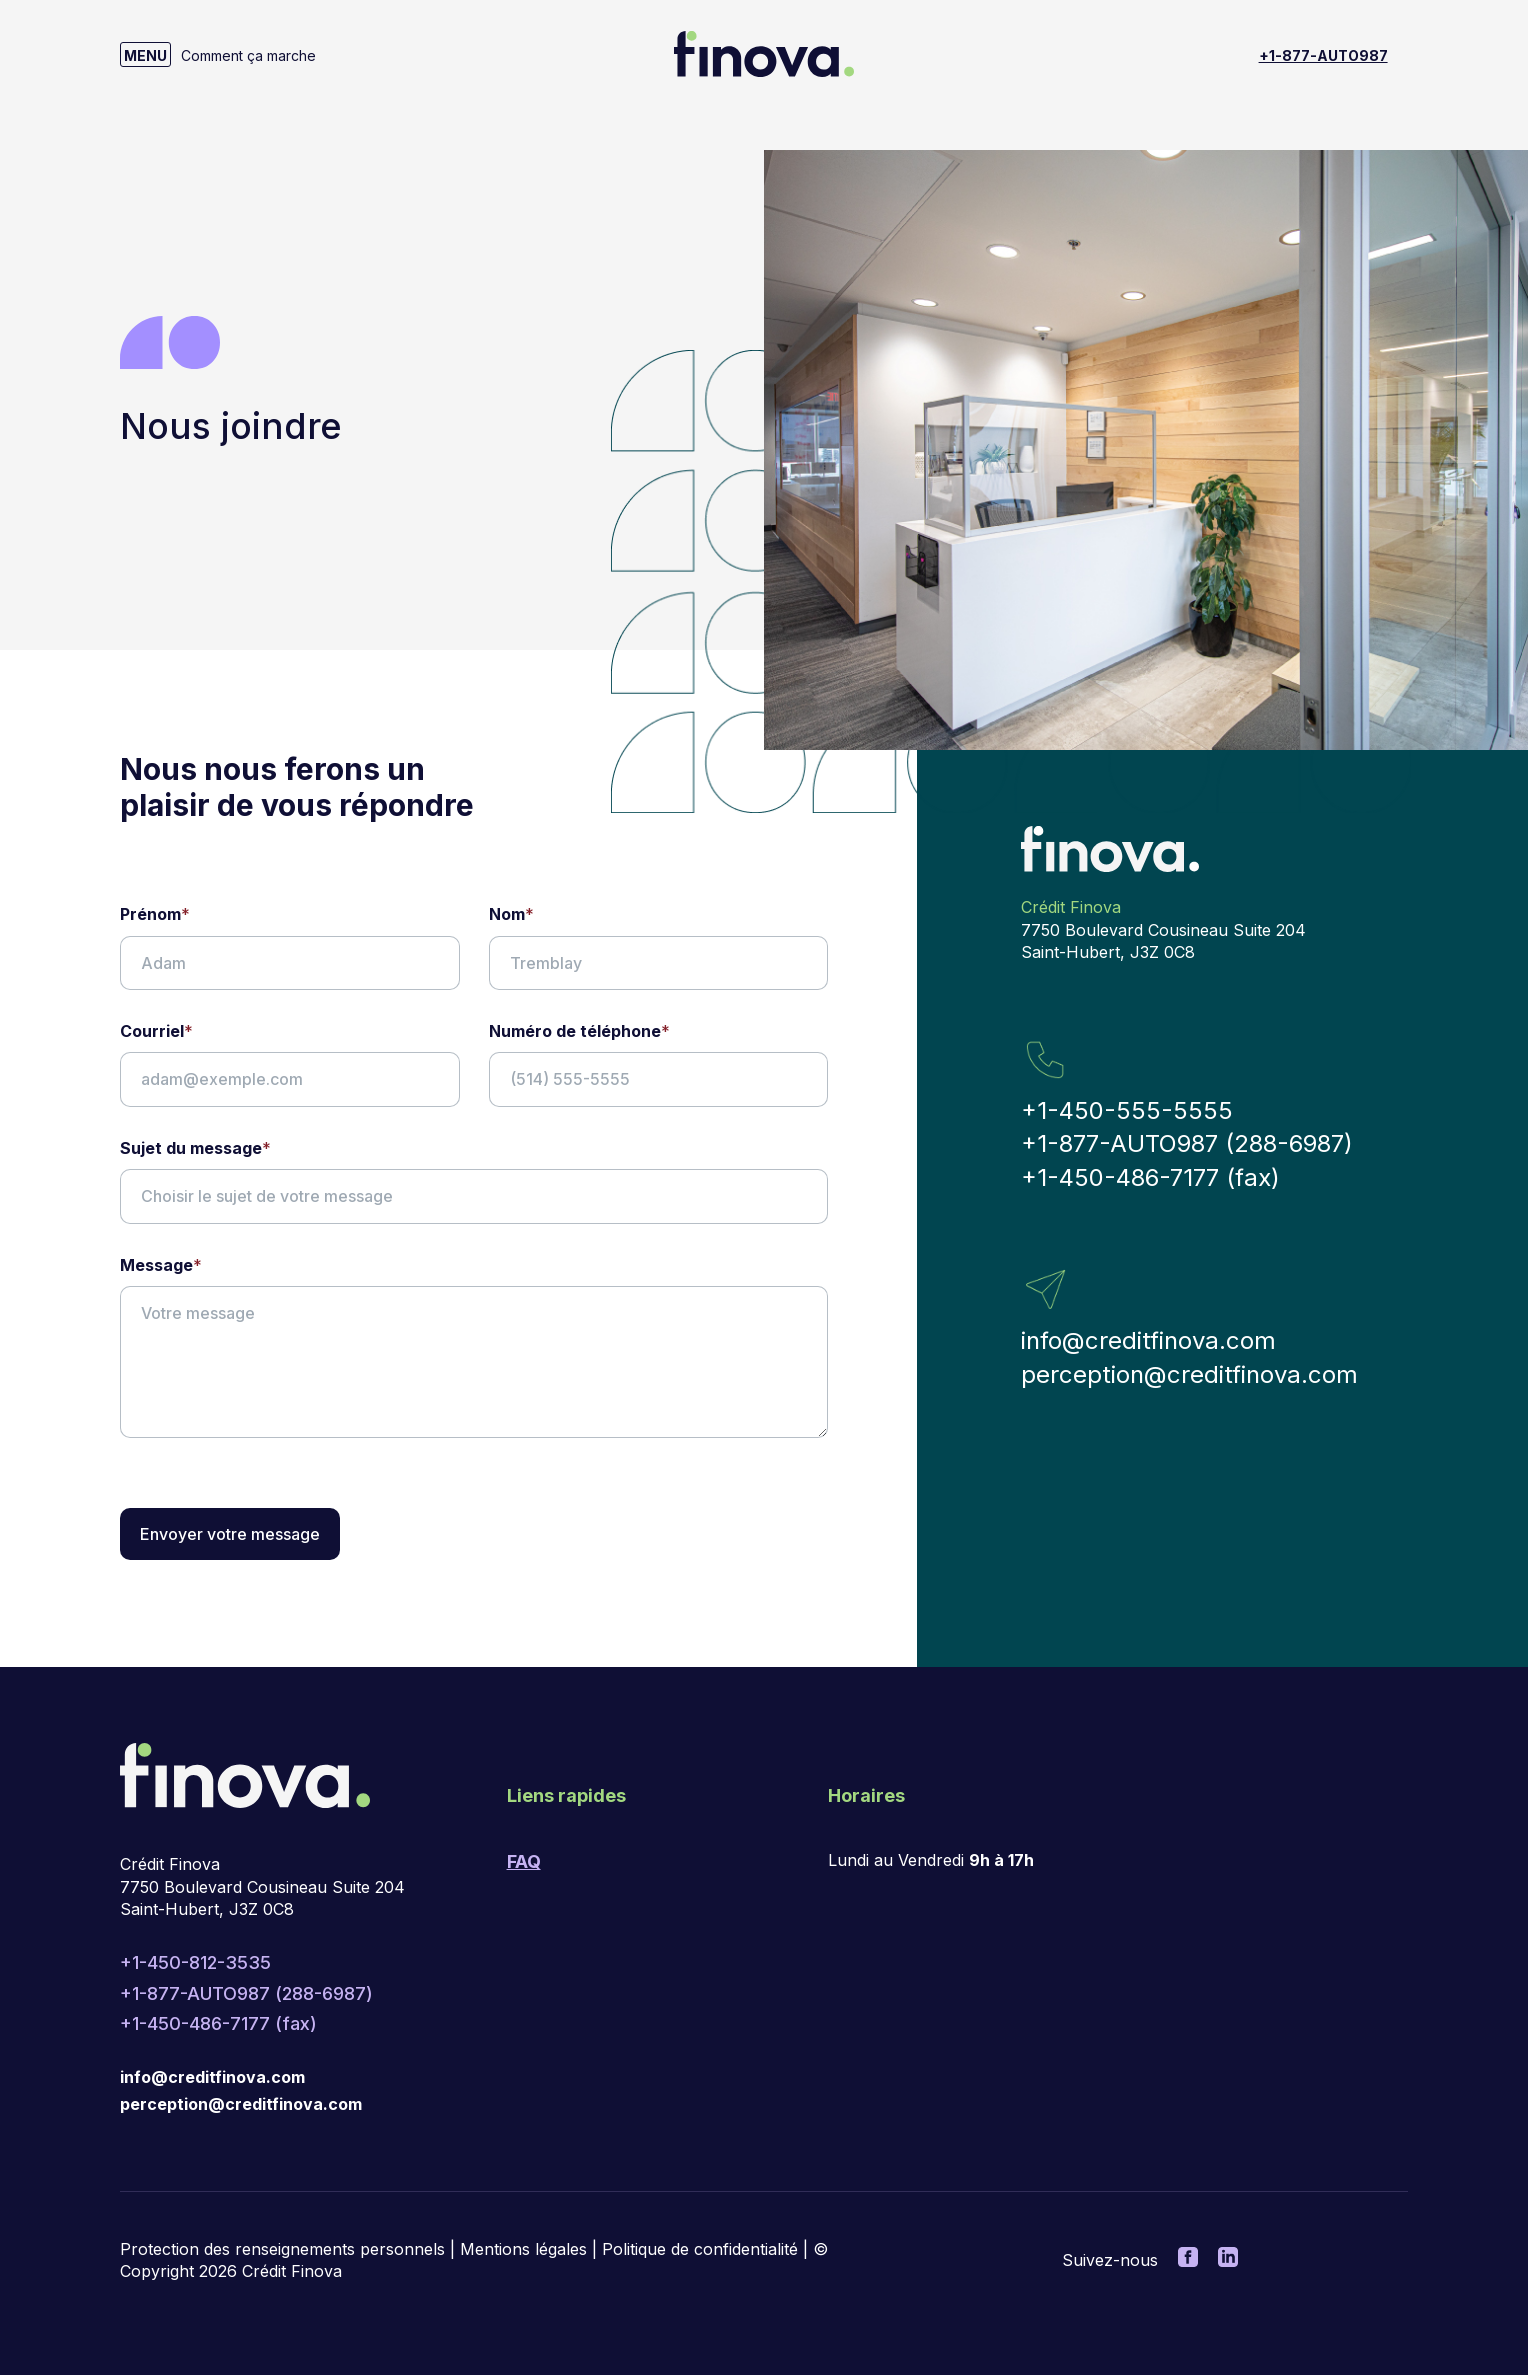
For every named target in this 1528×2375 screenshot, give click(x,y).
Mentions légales (523, 2249)
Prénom (155, 914)
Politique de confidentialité (700, 2249)
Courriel (156, 1031)
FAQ (524, 1861)
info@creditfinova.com (1148, 1340)
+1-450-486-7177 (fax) (1150, 1177)
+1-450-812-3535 (195, 1962)
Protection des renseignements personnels (282, 2249)
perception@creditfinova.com (1189, 1374)
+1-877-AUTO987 (1323, 55)
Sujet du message (195, 1148)
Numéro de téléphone (579, 1031)
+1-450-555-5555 (1127, 1110)
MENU (145, 55)
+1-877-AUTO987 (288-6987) (1187, 1143)
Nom (511, 914)
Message (161, 1265)
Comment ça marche (248, 55)
